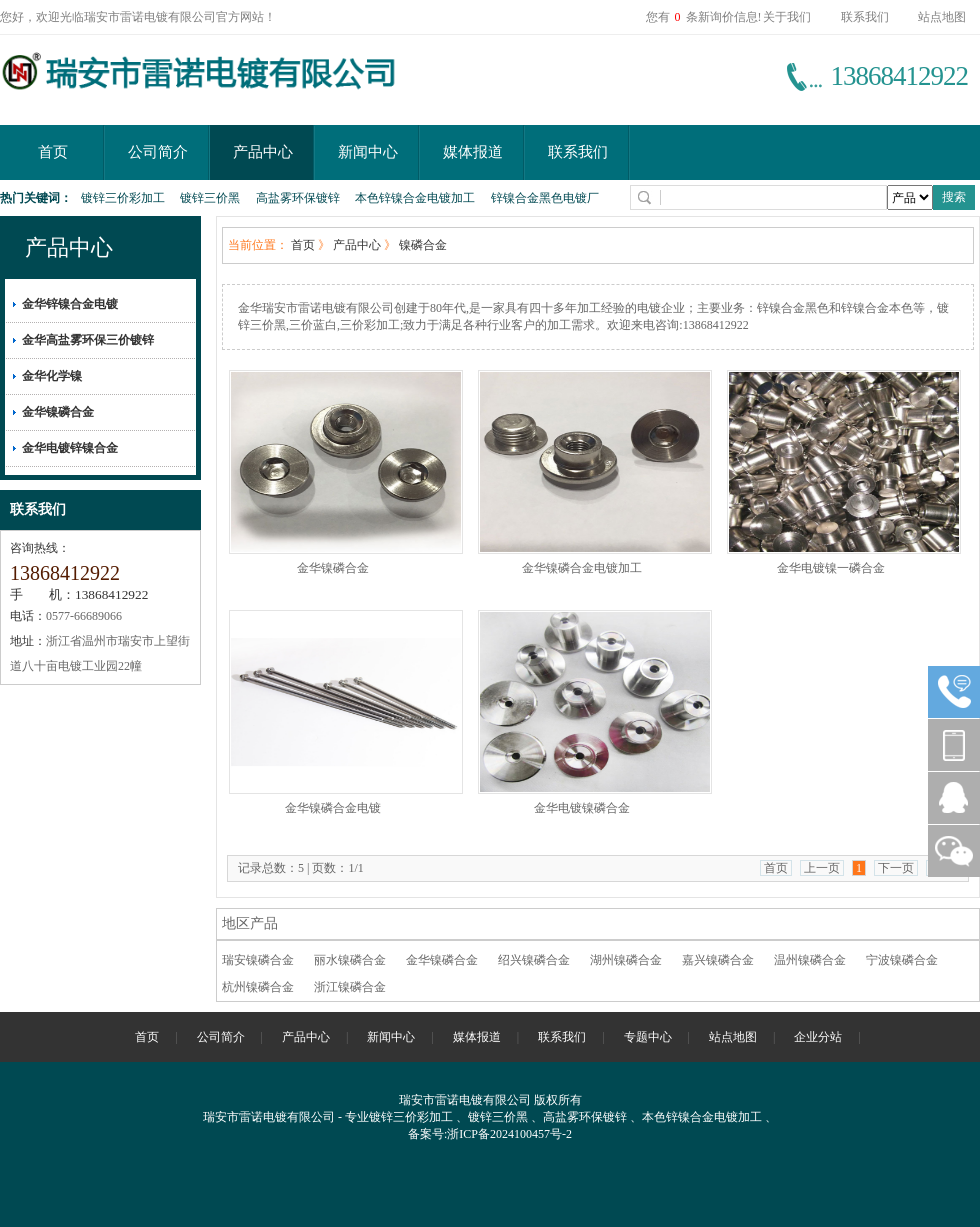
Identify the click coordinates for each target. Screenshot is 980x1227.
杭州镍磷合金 (258, 987)
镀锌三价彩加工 (123, 198)
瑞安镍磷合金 (258, 960)
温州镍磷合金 (810, 960)
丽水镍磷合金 (350, 960)
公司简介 (158, 152)
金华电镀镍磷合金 (582, 808)
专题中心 (648, 1037)
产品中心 (263, 152)
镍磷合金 (423, 245)
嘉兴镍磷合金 (718, 960)
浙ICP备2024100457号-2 (509, 1134)
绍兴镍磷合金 (534, 960)
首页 (53, 152)
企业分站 (818, 1037)
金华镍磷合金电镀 (333, 808)
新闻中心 (368, 152)
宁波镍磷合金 (902, 960)
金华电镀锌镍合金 (70, 448)
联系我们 (865, 17)
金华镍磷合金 (58, 412)
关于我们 (787, 17)
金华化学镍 (52, 376)
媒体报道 (473, 152)
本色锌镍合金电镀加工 (415, 198)
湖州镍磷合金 (626, 960)
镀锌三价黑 (210, 198)
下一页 (896, 868)
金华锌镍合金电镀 (70, 304)
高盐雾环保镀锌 (298, 198)
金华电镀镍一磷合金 (831, 568)
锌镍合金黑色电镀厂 (545, 198)
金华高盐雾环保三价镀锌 (88, 340)
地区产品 (250, 923)
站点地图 (942, 17)
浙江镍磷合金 (350, 987)
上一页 (822, 868)
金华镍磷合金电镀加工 (582, 568)
